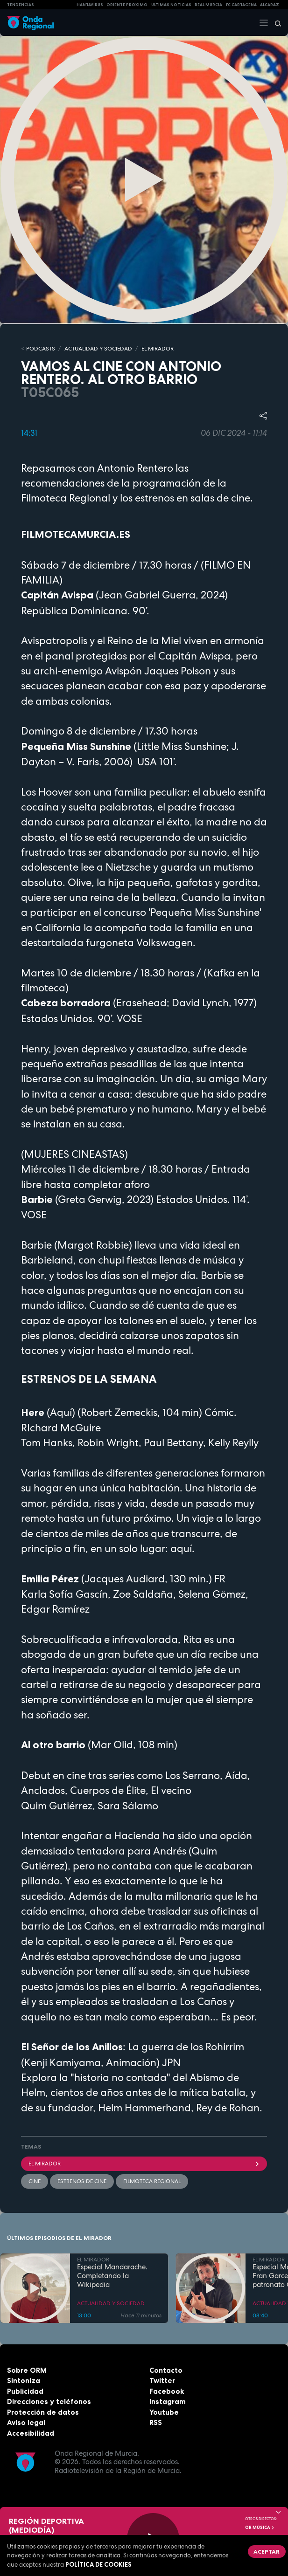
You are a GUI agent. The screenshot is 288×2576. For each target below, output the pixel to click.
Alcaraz (269, 4)
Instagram (167, 2401)
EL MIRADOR (157, 348)
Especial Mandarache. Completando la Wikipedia (112, 2276)
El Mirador (144, 2163)
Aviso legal (26, 2422)
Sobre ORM (27, 2370)
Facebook (166, 2391)
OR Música (260, 2527)
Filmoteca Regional (152, 2181)
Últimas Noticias (171, 4)
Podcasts (40, 348)
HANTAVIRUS (90, 4)
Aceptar (266, 2551)
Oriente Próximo (127, 4)
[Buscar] (275, 22)
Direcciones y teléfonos (49, 2401)
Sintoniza (23, 2380)
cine (34, 2181)
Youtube (164, 2412)
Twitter (162, 2380)
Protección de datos (43, 2412)
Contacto (166, 2370)
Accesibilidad (30, 2433)
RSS (155, 2422)
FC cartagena (241, 4)
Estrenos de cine (81, 2181)
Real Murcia (208, 4)
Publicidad (25, 2391)
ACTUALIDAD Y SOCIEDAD (98, 348)
